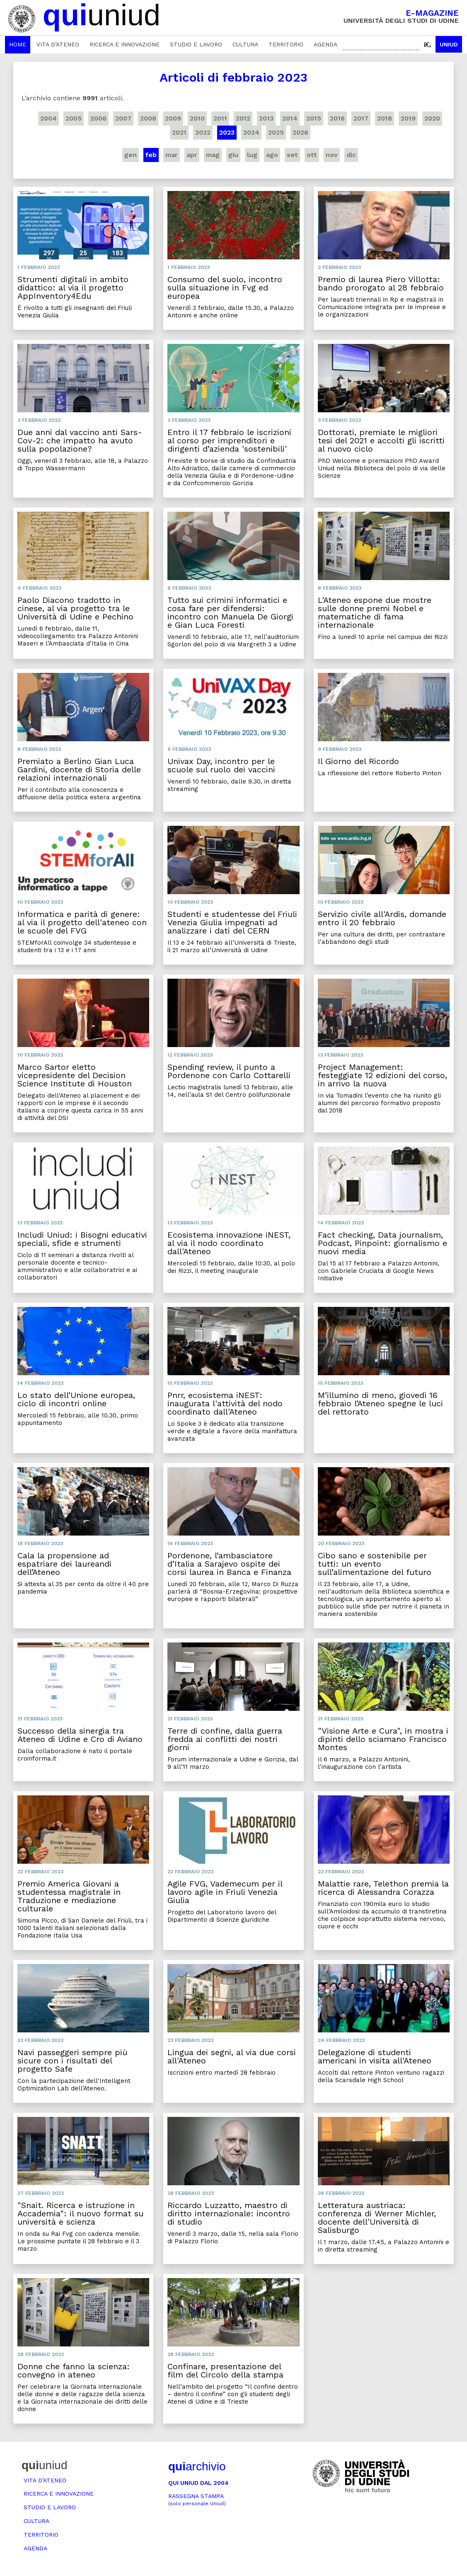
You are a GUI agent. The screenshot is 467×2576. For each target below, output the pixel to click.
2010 (197, 118)
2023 (227, 132)
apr (191, 155)
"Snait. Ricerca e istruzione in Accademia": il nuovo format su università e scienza (80, 2213)
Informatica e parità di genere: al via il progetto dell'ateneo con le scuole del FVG (82, 922)
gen (130, 155)
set (292, 155)
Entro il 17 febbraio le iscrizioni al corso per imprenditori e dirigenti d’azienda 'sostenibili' (229, 440)
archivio (196, 2466)
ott (312, 155)
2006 (98, 118)
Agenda (325, 44)
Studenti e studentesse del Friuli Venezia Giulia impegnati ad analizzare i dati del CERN (232, 922)
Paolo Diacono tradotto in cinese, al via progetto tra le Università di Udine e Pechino (75, 608)
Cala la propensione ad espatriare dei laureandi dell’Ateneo (64, 1563)
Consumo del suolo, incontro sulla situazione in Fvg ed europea (224, 287)
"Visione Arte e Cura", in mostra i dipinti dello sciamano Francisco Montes (383, 1739)
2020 (432, 118)
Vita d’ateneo (57, 44)
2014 (290, 118)
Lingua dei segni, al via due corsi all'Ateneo (231, 2056)
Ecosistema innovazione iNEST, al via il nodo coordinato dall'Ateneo (228, 1243)
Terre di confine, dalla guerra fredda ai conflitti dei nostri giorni (224, 1739)
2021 (179, 132)
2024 (251, 132)
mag (213, 155)
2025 (276, 132)
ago (272, 155)
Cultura (245, 44)
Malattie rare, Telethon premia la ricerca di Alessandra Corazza (383, 1888)
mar (171, 155)
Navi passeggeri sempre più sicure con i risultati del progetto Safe (72, 2060)
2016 (337, 118)
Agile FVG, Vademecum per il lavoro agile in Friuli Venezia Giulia (224, 1892)
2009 (173, 118)
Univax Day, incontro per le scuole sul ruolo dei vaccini (221, 765)
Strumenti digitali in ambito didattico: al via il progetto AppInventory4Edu (72, 287)
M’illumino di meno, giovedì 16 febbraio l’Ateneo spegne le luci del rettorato (380, 1403)
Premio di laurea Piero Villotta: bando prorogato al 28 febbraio (381, 283)
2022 (203, 132)
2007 (123, 118)
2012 (243, 118)
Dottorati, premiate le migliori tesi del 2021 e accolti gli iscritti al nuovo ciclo (381, 440)
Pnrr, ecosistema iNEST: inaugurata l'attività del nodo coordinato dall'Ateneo (225, 1403)
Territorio (286, 44)
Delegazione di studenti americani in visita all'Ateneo (374, 2056)
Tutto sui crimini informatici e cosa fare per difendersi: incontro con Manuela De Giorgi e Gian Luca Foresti (230, 612)
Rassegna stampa (197, 2499)
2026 (300, 132)
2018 (384, 118)
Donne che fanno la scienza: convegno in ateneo (73, 2370)
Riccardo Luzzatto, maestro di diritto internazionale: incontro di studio (228, 2213)
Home (17, 44)
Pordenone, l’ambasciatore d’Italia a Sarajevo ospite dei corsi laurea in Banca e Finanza (229, 1563)
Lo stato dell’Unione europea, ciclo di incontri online (76, 1399)
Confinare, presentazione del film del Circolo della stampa (225, 2370)
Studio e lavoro (196, 44)
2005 (73, 118)
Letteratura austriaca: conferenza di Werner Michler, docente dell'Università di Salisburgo (377, 2217)
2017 (360, 118)
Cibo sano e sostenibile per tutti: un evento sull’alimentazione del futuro (374, 1563)
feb (151, 155)
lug (252, 155)
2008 (148, 118)
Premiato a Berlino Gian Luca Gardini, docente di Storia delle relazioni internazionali (79, 769)
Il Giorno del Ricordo (358, 761)
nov (332, 155)
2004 (48, 118)
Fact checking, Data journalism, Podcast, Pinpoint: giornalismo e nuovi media (382, 1243)
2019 (408, 118)
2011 (220, 118)
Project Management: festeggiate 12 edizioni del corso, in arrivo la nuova (382, 1075)
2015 (313, 118)
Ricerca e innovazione (125, 44)
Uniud (449, 44)
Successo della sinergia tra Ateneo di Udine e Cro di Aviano (80, 1735)
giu (233, 155)
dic (351, 155)
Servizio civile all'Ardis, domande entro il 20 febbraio (382, 918)
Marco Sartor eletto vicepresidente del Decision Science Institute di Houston (74, 1075)
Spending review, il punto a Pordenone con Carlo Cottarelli (228, 1071)
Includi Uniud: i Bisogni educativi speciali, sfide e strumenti (82, 1239)
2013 (266, 118)
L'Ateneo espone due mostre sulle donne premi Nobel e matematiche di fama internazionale (374, 612)
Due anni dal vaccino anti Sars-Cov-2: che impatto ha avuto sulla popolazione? (79, 440)
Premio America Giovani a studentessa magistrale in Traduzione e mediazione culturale (69, 1896)
